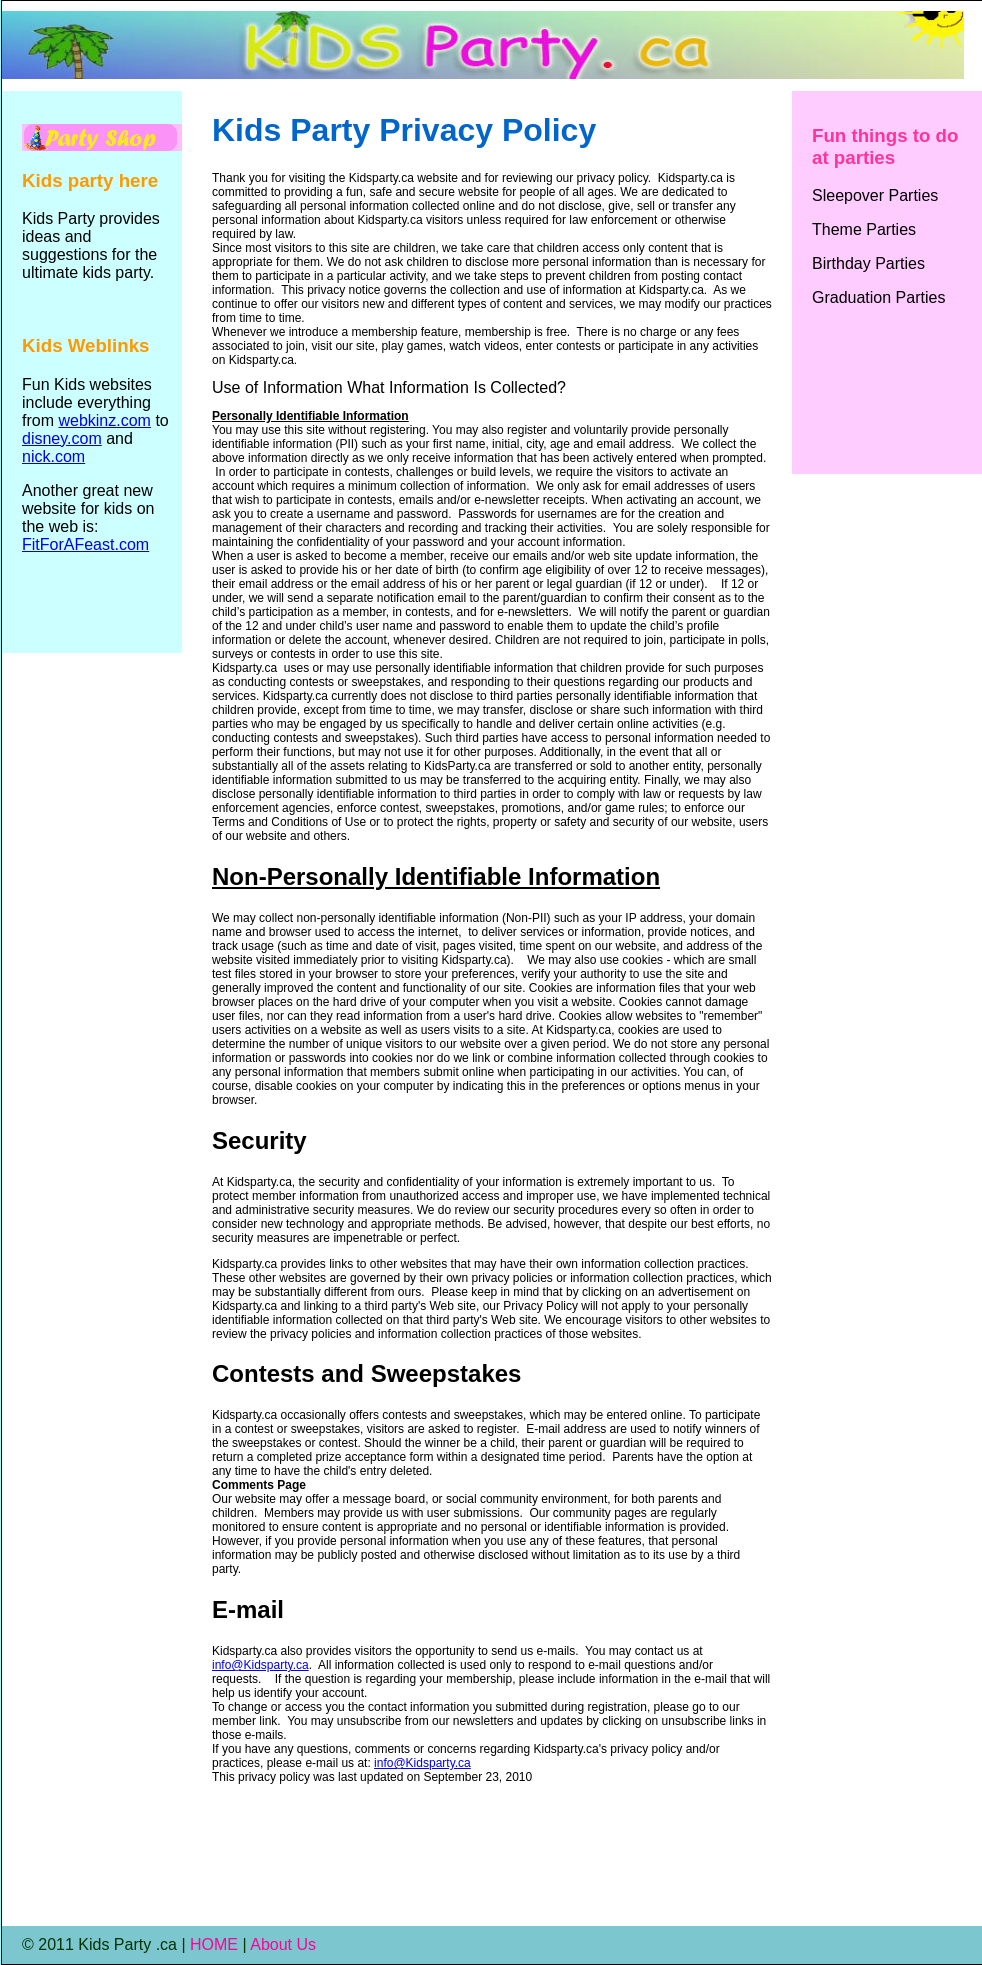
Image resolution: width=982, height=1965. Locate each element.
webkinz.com (104, 420)
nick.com (53, 456)
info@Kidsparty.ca (260, 1665)
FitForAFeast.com (85, 544)
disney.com (62, 438)
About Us (283, 1944)
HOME (214, 1944)
